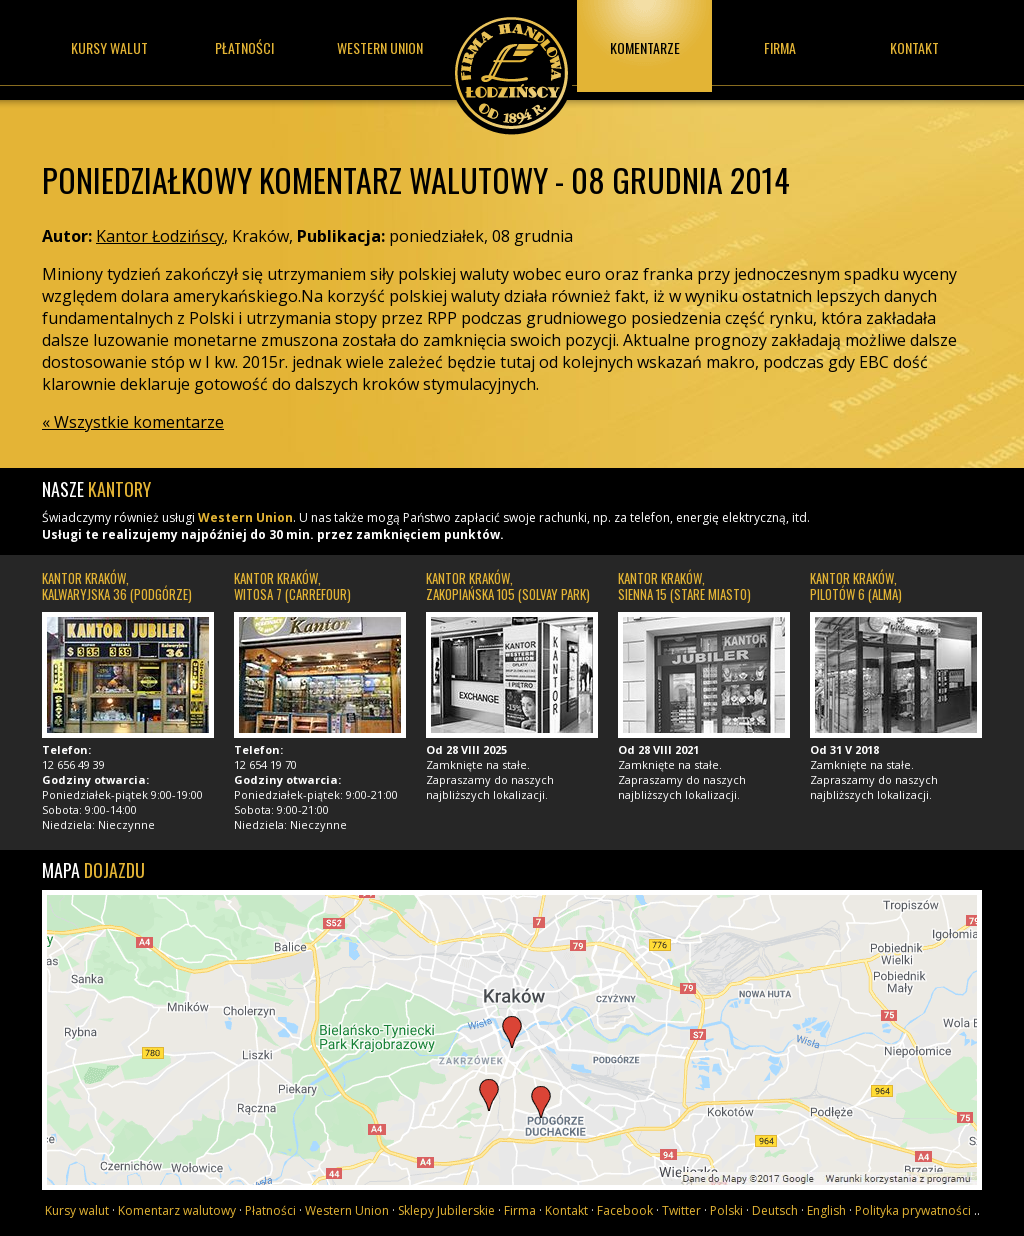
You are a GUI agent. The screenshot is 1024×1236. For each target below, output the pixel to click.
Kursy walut (109, 47)
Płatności (244, 47)
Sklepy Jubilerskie (446, 1210)
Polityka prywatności (913, 1210)
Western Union (245, 517)
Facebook (625, 1210)
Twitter (681, 1210)
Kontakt (914, 47)
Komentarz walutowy (177, 1210)
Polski (726, 1210)
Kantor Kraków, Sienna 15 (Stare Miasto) (684, 586)
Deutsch (775, 1210)
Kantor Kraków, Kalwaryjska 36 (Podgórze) (117, 586)
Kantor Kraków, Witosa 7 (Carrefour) (292, 586)
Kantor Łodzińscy (512, 67)
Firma (780, 47)
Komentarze (645, 47)
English (826, 1210)
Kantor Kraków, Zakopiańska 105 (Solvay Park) (508, 586)
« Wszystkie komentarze (133, 422)
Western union (380, 47)
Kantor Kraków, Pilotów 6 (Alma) (856, 586)
